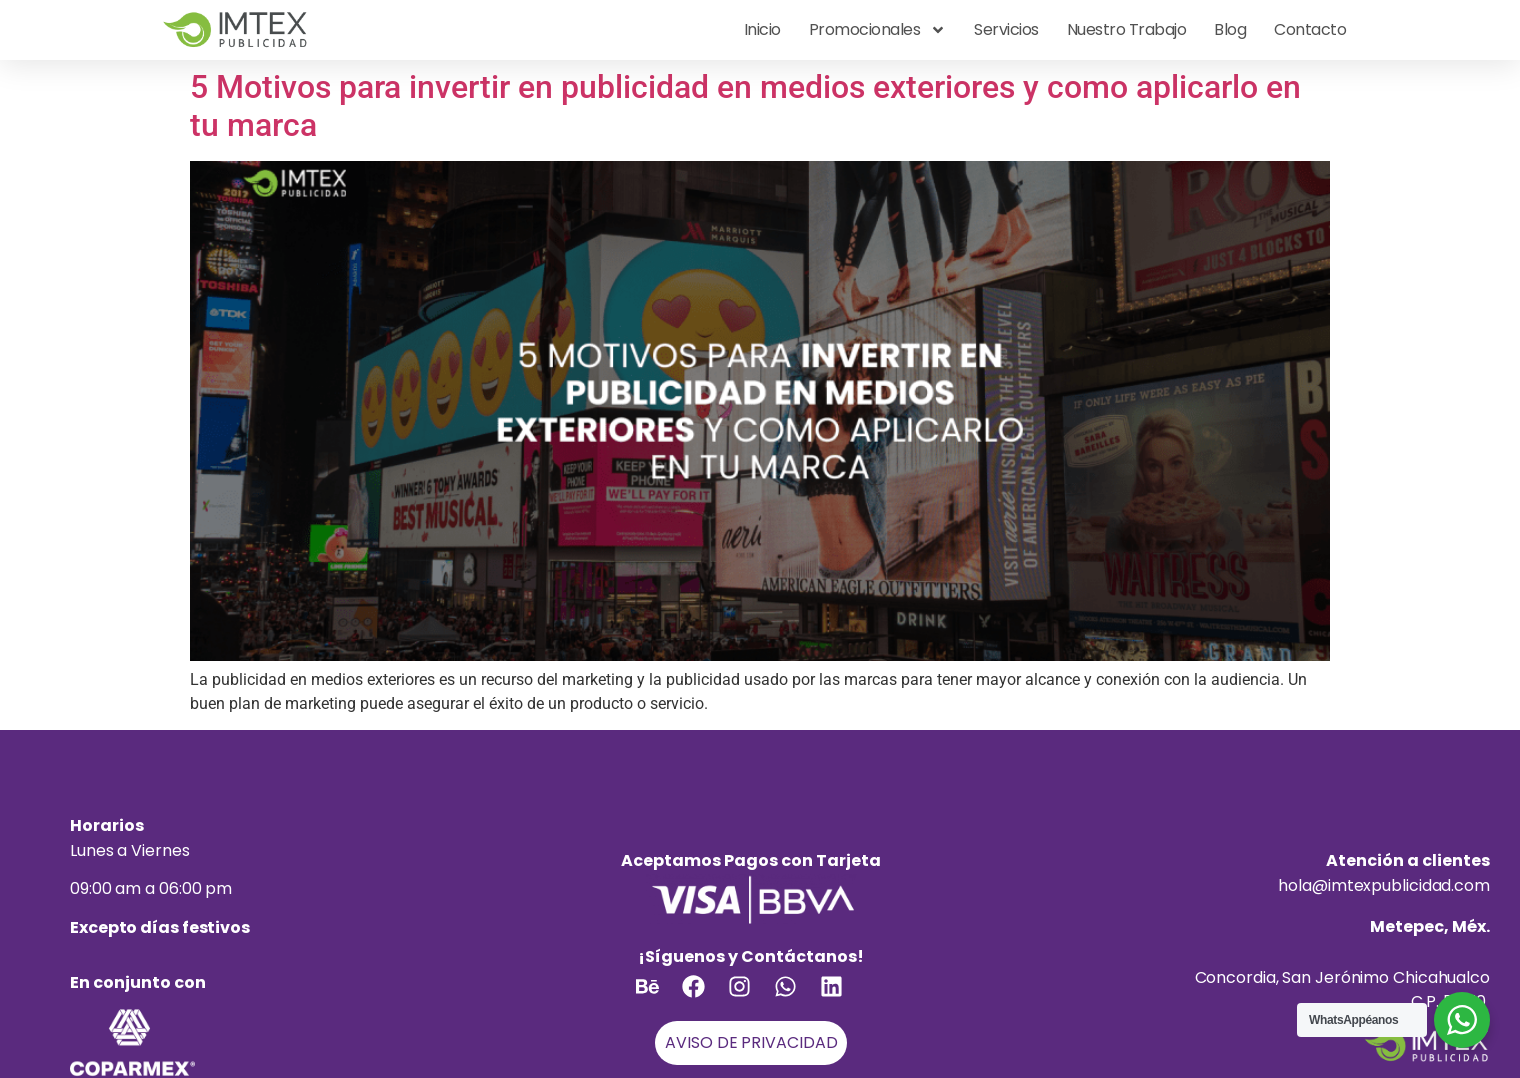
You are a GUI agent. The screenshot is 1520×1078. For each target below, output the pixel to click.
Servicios (1006, 29)
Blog (1230, 29)
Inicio (762, 29)
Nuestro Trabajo (1127, 29)
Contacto (1310, 29)
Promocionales (878, 30)
